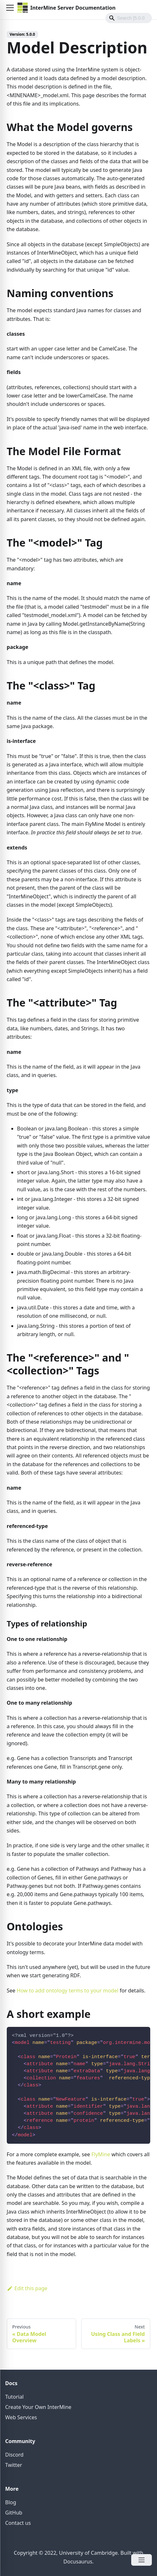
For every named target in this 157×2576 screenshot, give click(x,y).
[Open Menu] (141, 2560)
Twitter (13, 2464)
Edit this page (27, 2288)
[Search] (128, 18)
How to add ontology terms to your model (67, 1990)
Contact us (18, 2522)
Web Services (21, 2417)
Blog (10, 2502)
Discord (14, 2454)
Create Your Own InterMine (38, 2407)
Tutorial (14, 2396)
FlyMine (101, 2154)
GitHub (13, 2512)
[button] (10, 8)
